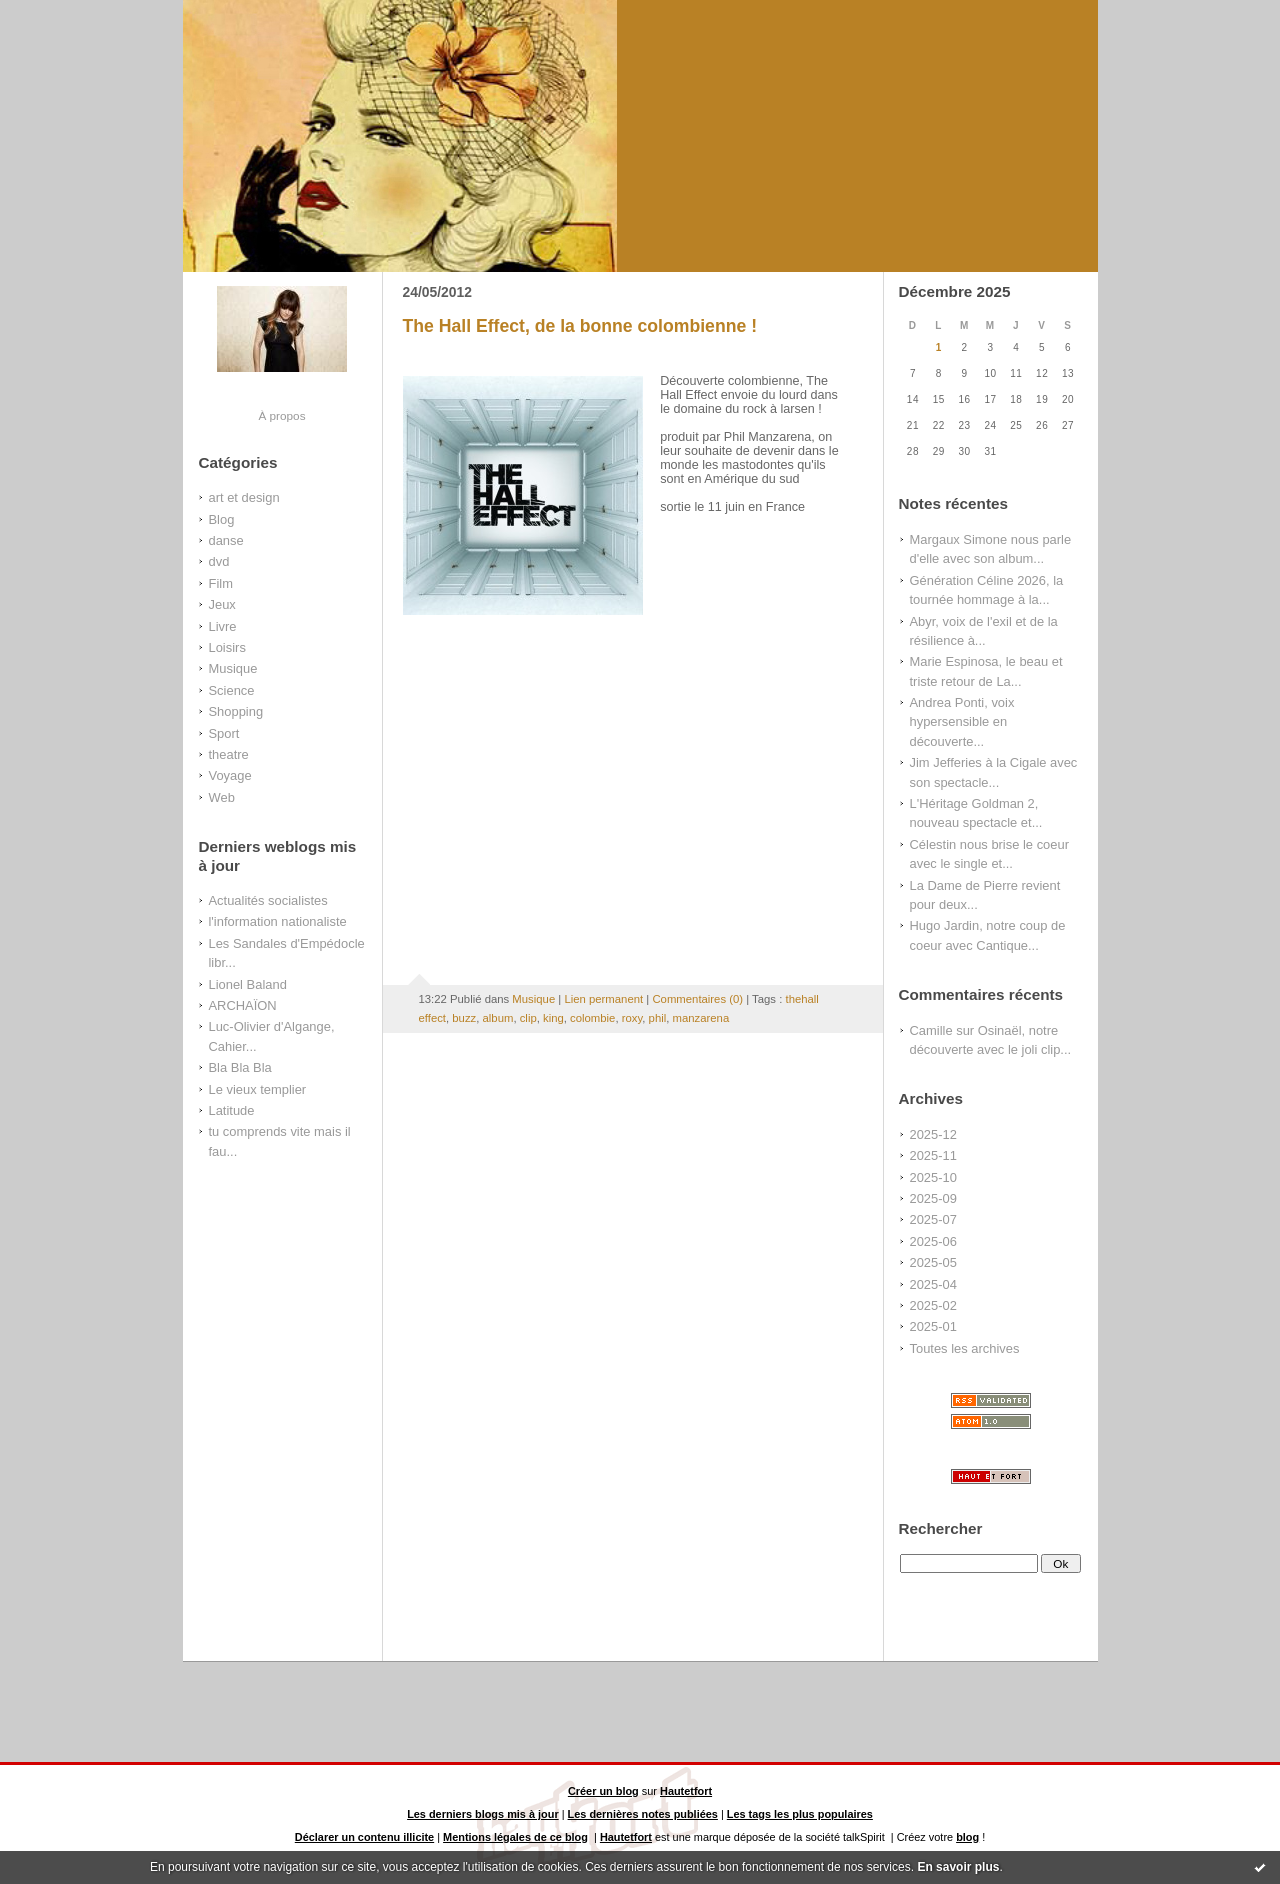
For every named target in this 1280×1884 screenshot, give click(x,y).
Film (221, 583)
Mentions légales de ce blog (515, 1837)
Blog (222, 519)
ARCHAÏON (243, 1005)
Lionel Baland (248, 984)
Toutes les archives (965, 1348)
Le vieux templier (258, 1089)
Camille (931, 1030)
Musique (233, 668)
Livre (223, 626)
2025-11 (933, 1155)
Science (232, 690)
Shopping (236, 711)
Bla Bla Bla (240, 1067)
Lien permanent (603, 999)
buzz (464, 1018)
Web (222, 797)
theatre (229, 754)
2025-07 (933, 1219)
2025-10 (933, 1177)
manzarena (701, 1018)
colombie (592, 1018)
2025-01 (933, 1326)
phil (658, 1018)
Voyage (230, 775)
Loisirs (227, 647)
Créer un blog (603, 1791)
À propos (281, 415)
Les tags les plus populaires (800, 1814)
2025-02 (933, 1305)
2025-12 (933, 1134)
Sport (224, 733)
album (498, 1018)
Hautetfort (686, 1791)
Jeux (222, 604)
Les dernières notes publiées (643, 1814)
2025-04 (933, 1284)
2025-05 (933, 1262)
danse (226, 540)
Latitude (232, 1110)
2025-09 (933, 1198)
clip (528, 1018)
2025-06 (933, 1241)
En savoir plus (958, 1867)
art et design (244, 497)
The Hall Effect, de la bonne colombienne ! (580, 326)
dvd (219, 561)
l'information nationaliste (278, 921)
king (553, 1018)
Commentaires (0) (697, 999)
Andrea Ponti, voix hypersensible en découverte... (962, 722)
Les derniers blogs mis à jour (483, 1814)
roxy (632, 1018)
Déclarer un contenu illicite (364, 1837)
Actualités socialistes (268, 900)
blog (967, 1837)
